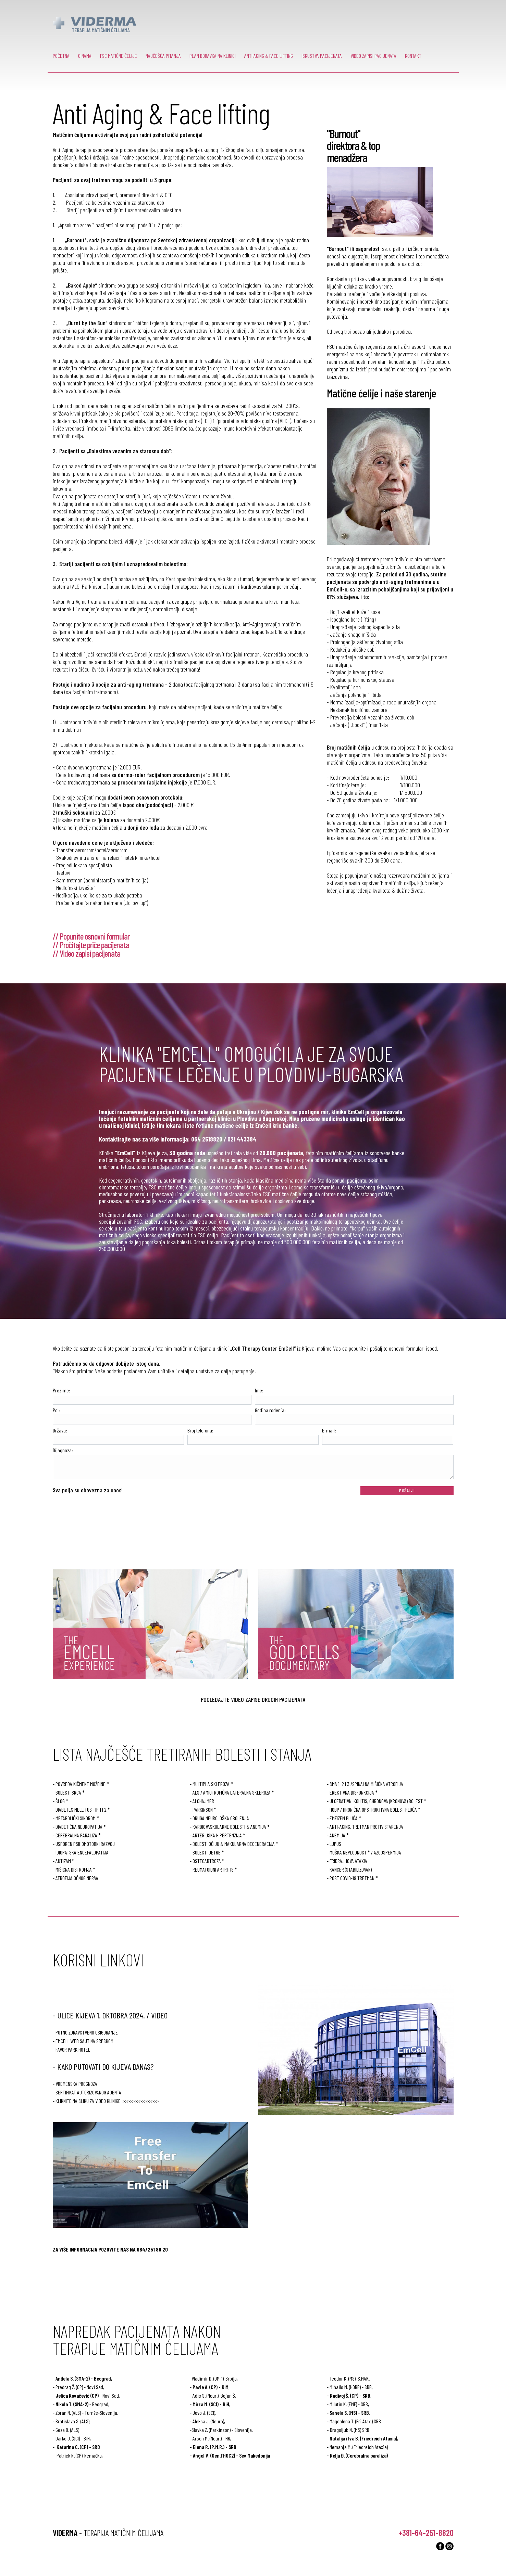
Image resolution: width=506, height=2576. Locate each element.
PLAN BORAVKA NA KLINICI (212, 55)
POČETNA (61, 55)
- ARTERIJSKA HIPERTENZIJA (216, 1835)
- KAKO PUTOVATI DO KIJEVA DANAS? (103, 2066)
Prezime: (61, 1390)
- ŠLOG (59, 1801)
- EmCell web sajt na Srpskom (83, 2041)
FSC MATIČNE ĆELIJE (118, 55)
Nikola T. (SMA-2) (71, 2404)
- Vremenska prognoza (75, 2083)
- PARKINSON (201, 1809)
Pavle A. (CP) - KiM (211, 2387)
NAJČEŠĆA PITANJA (163, 55)
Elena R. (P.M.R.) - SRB (214, 2447)
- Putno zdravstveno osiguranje (85, 2032)
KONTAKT (413, 55)
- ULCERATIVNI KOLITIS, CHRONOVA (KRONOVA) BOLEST (375, 1801)
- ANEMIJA (336, 1835)
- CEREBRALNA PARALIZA (75, 1835)
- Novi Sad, (87, 2395)
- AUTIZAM (62, 1861)
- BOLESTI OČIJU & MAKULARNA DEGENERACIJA (232, 1843)
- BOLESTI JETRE (205, 1852)
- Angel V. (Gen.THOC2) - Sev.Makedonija (230, 2455)
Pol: (56, 1410)
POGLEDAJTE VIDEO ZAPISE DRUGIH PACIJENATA (253, 1699)
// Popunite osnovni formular (91, 936)
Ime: (259, 1390)
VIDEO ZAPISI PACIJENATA (373, 55)
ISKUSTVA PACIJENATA (321, 55)
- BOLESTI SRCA (67, 1792)
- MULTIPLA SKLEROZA (210, 1784)
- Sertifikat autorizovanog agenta (87, 2092)
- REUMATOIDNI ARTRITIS (212, 1869)
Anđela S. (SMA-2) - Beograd (83, 2378)
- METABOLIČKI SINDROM (74, 1818)
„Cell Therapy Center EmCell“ (263, 1348)
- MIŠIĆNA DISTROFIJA (72, 1869)
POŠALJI (407, 1490)
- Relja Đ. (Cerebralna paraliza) (357, 2455)
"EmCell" (125, 1153)
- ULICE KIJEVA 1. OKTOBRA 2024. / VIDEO (110, 2015)
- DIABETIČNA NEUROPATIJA (77, 1826)
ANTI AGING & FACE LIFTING (268, 55)
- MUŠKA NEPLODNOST (347, 1852)
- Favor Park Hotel (71, 2049)
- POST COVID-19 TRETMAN (350, 1878)
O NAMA (84, 55)
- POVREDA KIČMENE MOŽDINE (79, 1784)
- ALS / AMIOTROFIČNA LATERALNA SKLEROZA (230, 1792)
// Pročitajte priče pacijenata (91, 945)
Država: (60, 1430)
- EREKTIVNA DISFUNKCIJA (350, 1792)
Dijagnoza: (63, 1450)
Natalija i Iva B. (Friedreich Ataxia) (363, 2438)
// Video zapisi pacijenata (86, 953)
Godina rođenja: (270, 1410)
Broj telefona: (200, 1430)
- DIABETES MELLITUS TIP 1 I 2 (80, 1809)
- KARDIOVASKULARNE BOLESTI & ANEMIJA (228, 1826)
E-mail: (329, 1430)
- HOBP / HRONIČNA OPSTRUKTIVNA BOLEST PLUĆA (372, 1809)
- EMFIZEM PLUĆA (342, 1818)
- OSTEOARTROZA (205, 1861)
